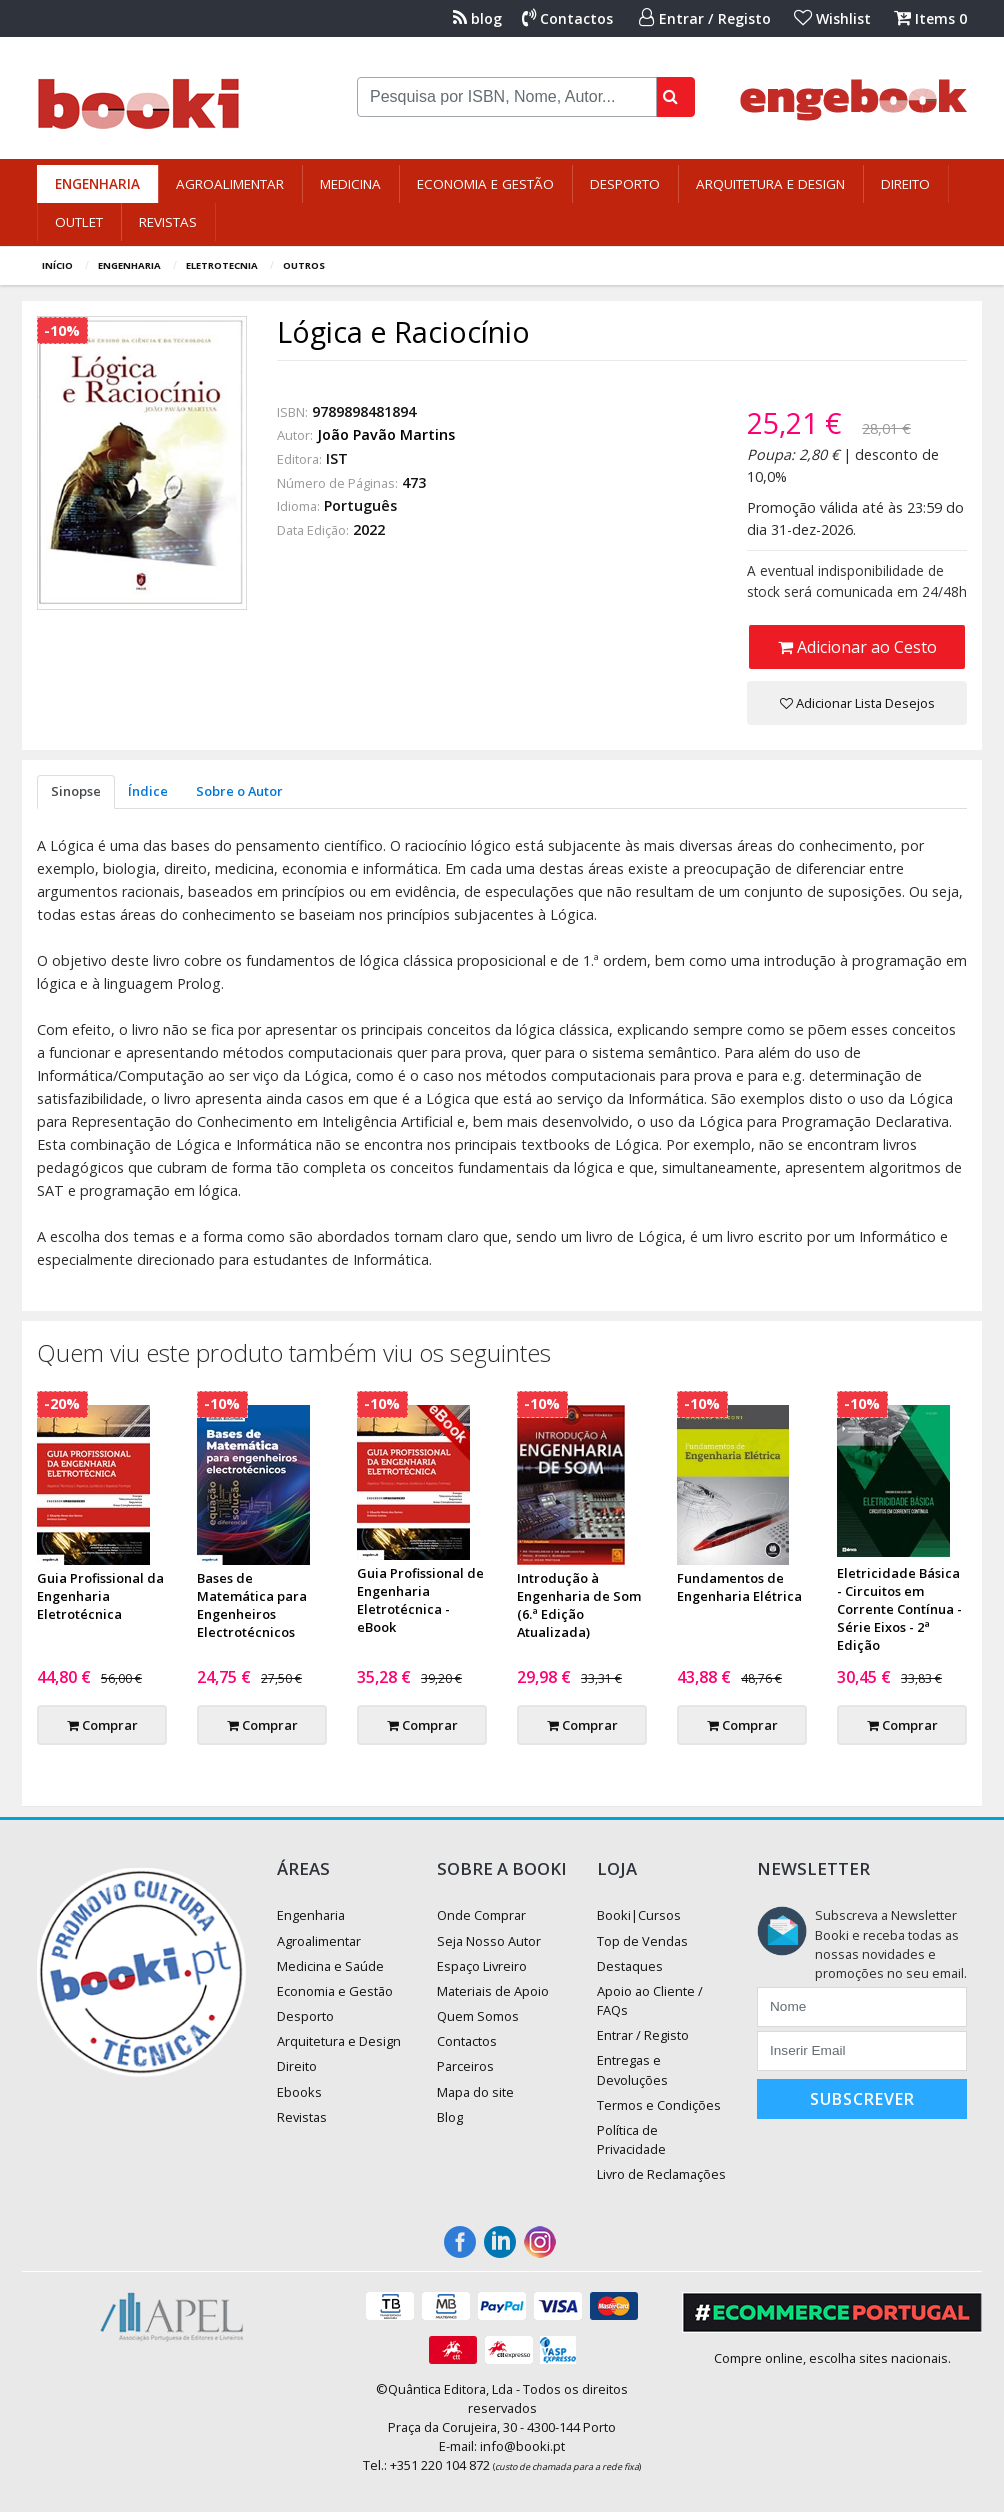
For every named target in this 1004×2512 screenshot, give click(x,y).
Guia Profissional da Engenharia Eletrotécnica (100, 1596)
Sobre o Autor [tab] (239, 791)
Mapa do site (475, 2092)
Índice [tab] (148, 791)
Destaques (630, 1966)
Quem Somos (478, 2016)
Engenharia (97, 184)
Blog (450, 2117)
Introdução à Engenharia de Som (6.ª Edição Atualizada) (579, 1605)
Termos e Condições (659, 2105)
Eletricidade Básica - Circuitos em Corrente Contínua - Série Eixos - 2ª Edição (899, 1609)
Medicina (350, 184)
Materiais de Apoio (493, 1991)
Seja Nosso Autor (489, 1941)
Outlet (79, 222)
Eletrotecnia (222, 265)
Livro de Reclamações (661, 2174)
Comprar (102, 1725)
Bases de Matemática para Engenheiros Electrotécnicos (252, 1605)
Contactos (567, 18)
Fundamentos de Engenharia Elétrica (739, 1587)
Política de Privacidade (631, 2139)
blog (477, 18)
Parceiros (465, 2066)
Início (57, 265)
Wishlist (832, 18)
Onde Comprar (481, 1915)
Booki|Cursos (639, 1915)
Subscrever (862, 2099)
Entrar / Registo (705, 18)
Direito (905, 184)
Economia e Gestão (485, 184)
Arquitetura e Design (770, 184)
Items (930, 18)
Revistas (168, 222)
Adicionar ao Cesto (857, 647)
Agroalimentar (230, 184)
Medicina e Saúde (330, 1966)
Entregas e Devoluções (632, 2069)
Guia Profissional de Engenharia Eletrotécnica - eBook (420, 1600)
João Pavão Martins (386, 434)
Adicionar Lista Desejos (857, 703)
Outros (304, 265)
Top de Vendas (642, 1941)
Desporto (625, 184)
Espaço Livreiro (482, 1966)
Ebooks (299, 2092)
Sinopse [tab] (76, 791)
